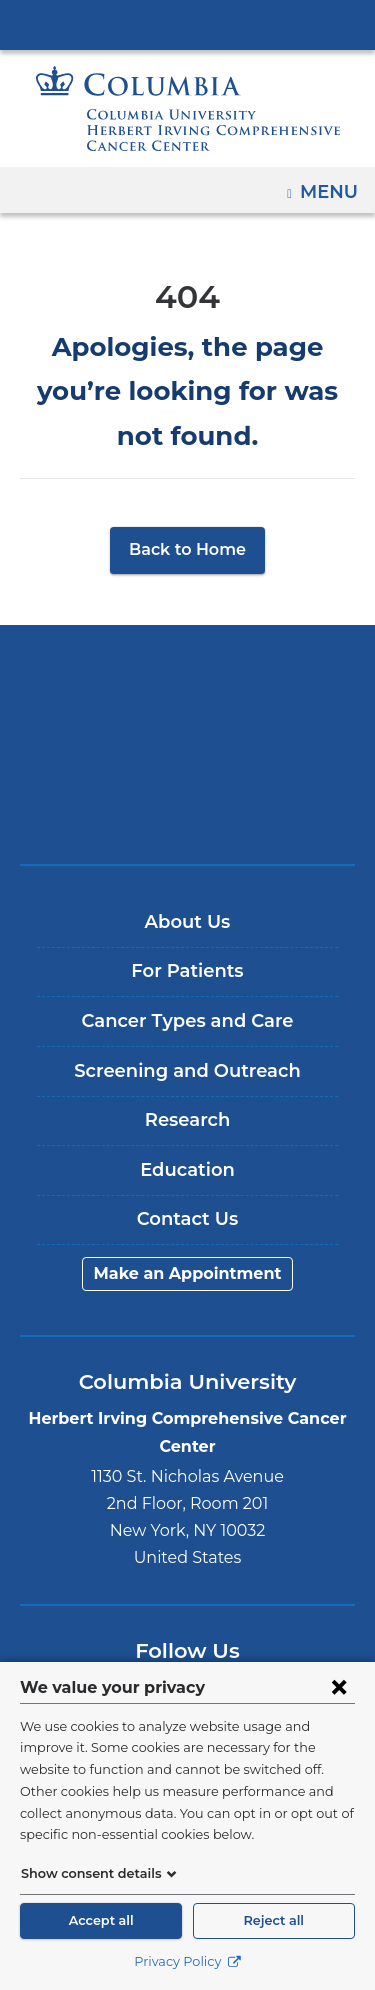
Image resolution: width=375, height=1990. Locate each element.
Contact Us (187, 1175)
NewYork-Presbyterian (188, 700)
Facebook (101, 1657)
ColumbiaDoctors (188, 762)
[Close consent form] (339, 1687)
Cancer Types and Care (187, 977)
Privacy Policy (187, 1961)
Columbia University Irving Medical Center (187, 24)
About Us (188, 878)
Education (187, 1126)
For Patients (187, 927)
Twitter (159, 1657)
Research (187, 1076)
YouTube (217, 1657)
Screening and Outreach (187, 1026)
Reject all (274, 1920)
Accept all (101, 1920)
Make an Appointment (188, 1229)
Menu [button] (331, 185)
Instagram (275, 1657)
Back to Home (187, 505)
